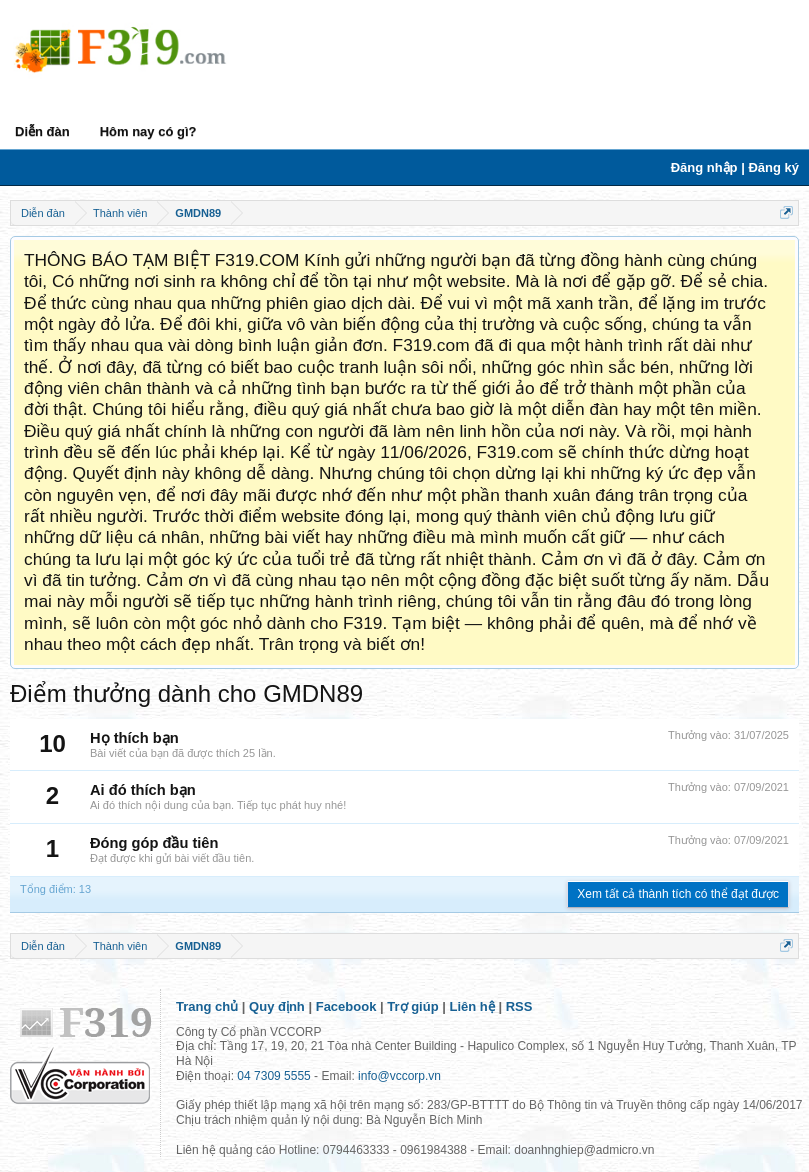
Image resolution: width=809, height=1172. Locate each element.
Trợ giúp (412, 1006)
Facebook (346, 1006)
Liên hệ (472, 1006)
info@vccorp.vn (399, 1076)
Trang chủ (207, 1006)
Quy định (277, 1006)
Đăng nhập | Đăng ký (735, 167)
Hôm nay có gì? (148, 131)
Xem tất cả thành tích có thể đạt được (678, 894)
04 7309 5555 (273, 1076)
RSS (519, 1006)
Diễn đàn (42, 131)
